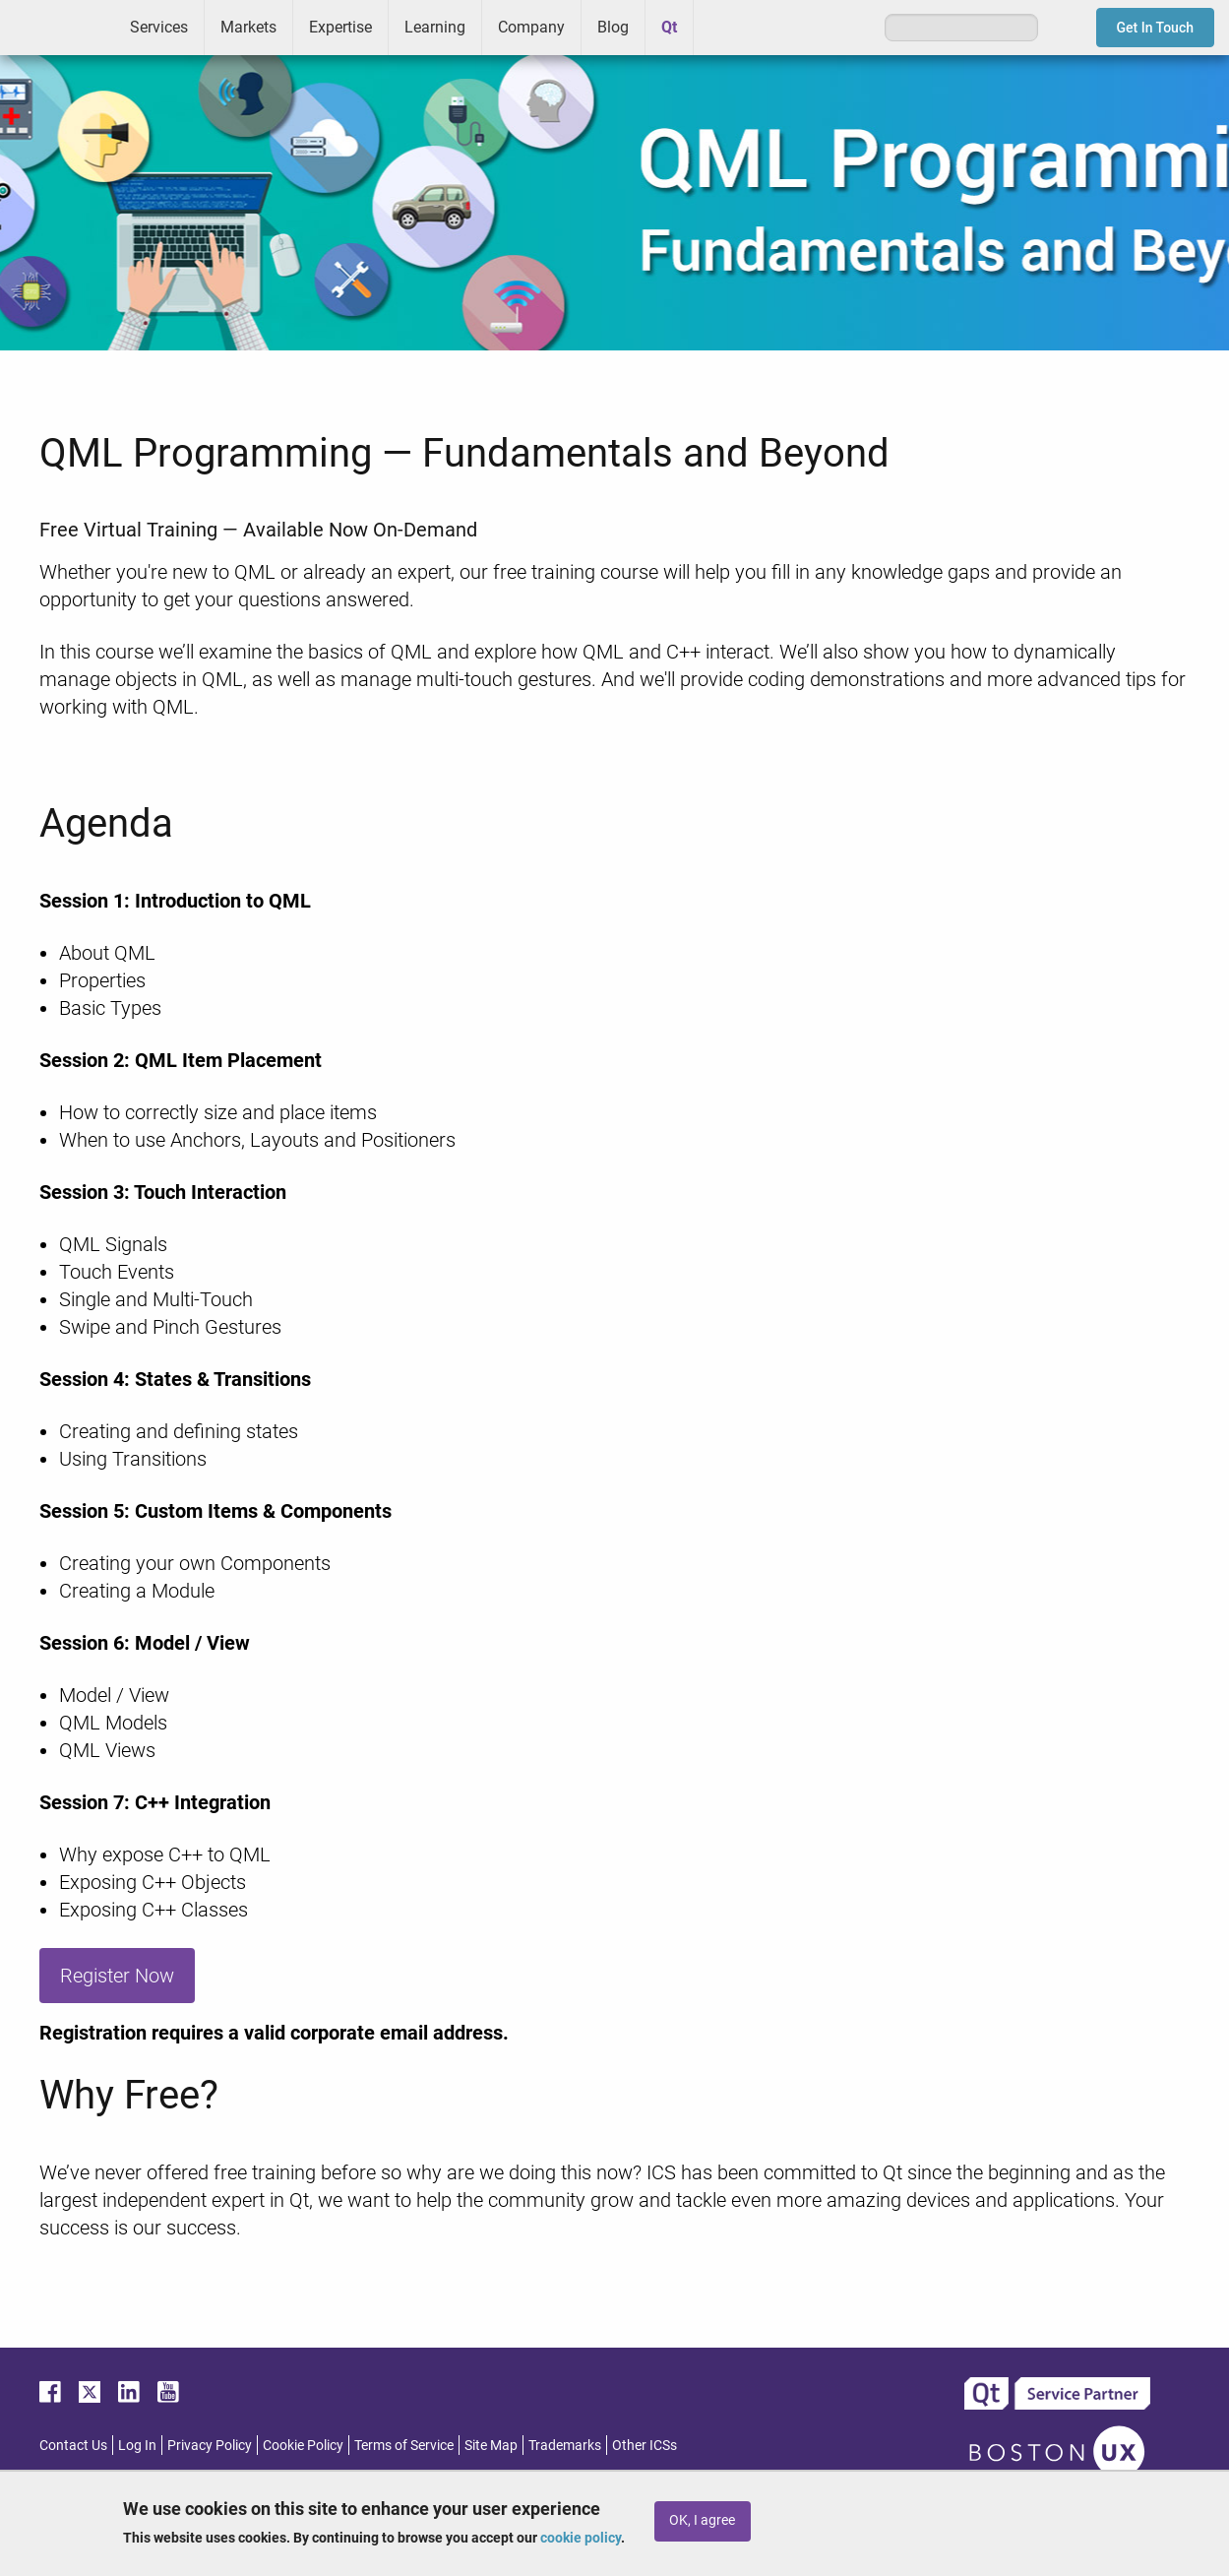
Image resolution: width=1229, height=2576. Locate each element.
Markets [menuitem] (248, 27)
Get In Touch (1156, 27)
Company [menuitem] (531, 27)
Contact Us (73, 2445)
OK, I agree (702, 2520)
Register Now (117, 1975)
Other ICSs (644, 2445)
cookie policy (580, 2537)
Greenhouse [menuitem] (722, 26)
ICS (57, 27)
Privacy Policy (209, 2445)
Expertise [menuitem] (340, 27)
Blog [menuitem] (613, 27)
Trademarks (564, 2445)
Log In (137, 2445)
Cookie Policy (303, 2445)
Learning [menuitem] (434, 27)
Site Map (491, 2445)
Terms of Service (404, 2445)
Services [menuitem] (159, 27)
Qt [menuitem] (669, 27)
